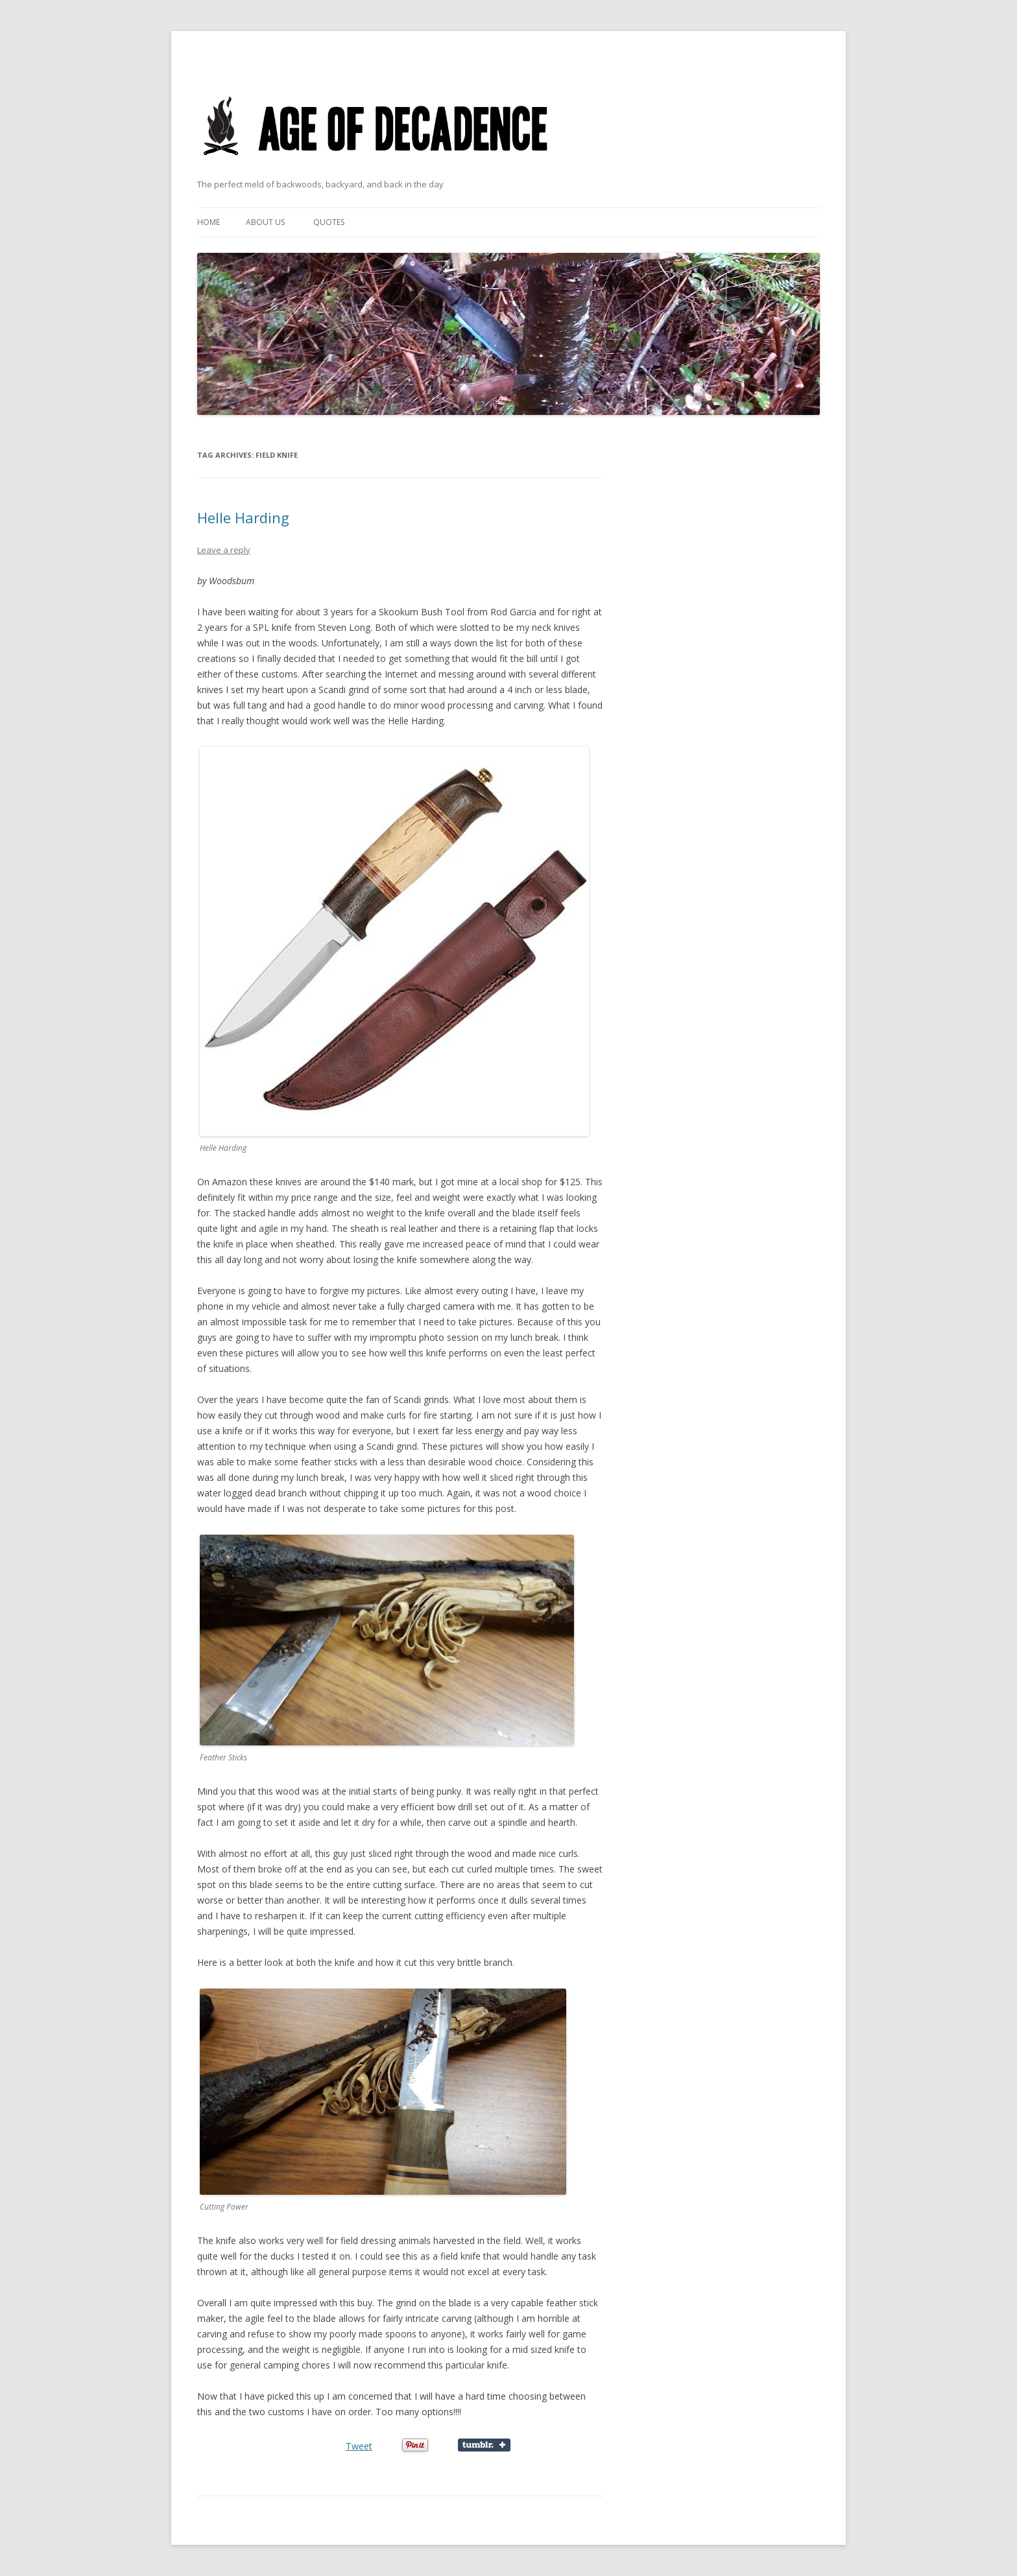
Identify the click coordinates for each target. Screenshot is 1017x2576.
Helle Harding (243, 517)
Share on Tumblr (484, 2445)
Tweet (359, 2446)
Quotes (328, 222)
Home (208, 222)
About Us (265, 222)
